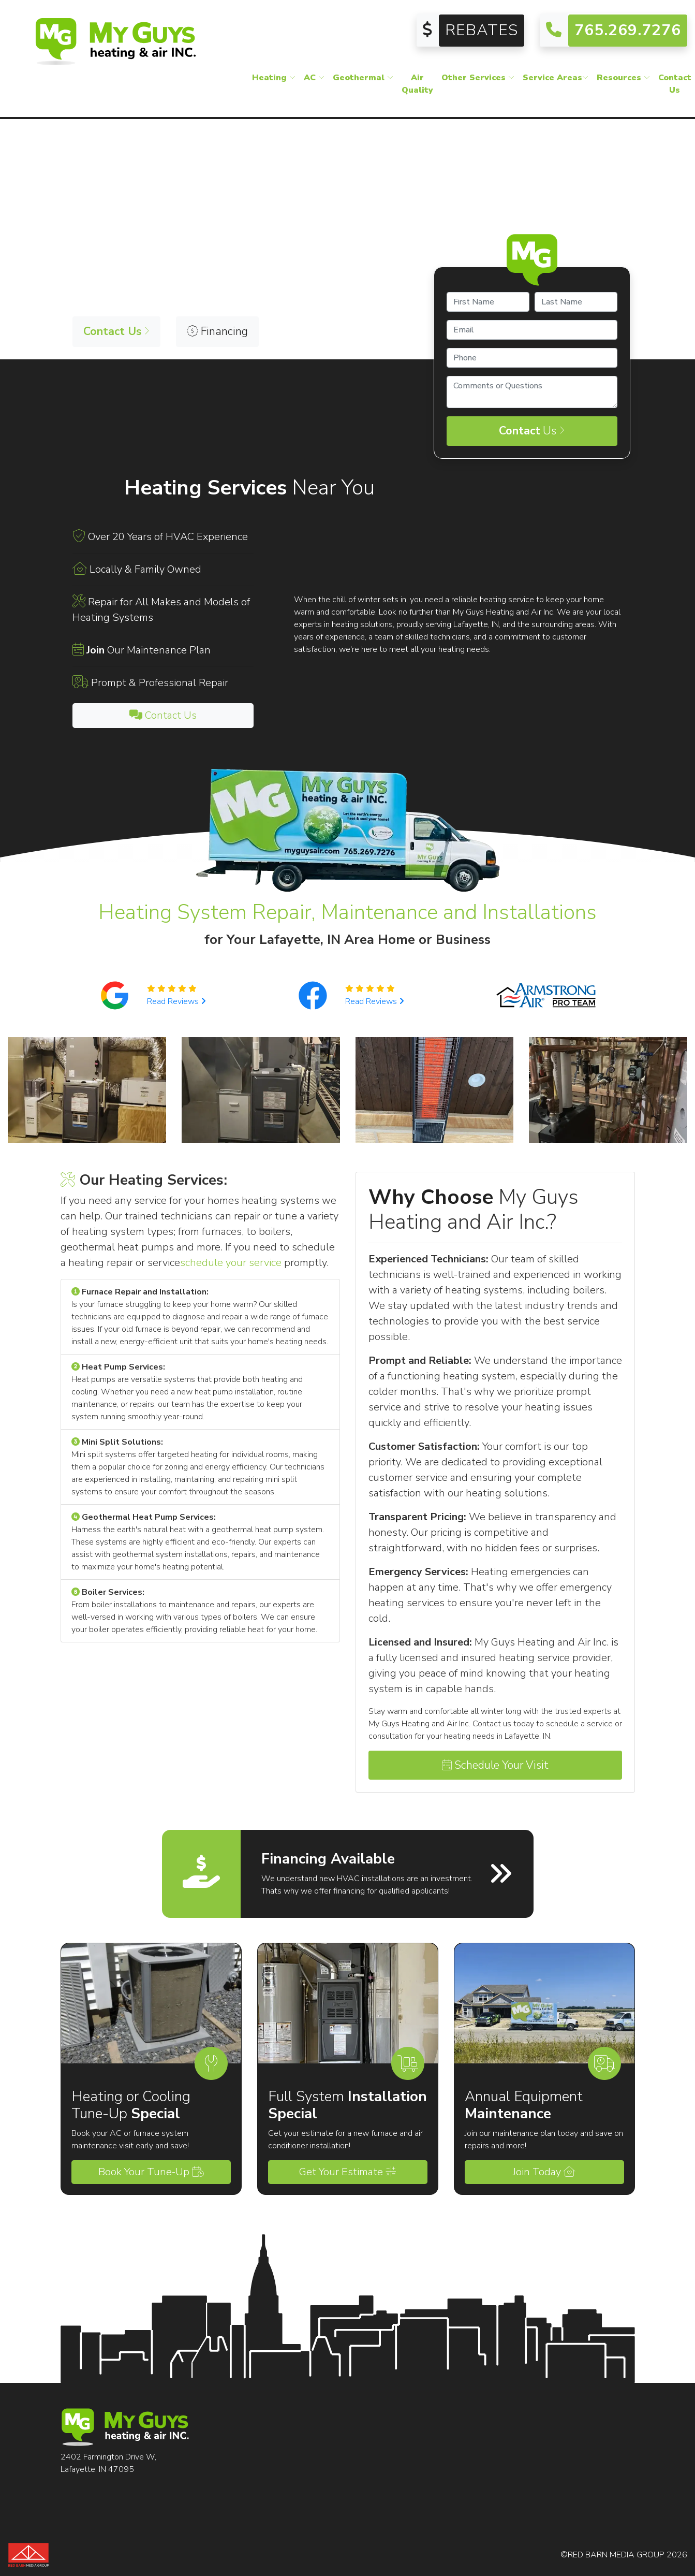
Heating (273, 85)
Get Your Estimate (347, 2172)
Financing (217, 331)
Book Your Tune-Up (151, 2172)
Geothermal (363, 85)
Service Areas (555, 85)
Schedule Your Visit (495, 1765)
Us (532, 431)
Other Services (477, 85)
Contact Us (163, 715)
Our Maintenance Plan (148, 650)
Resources (623, 85)
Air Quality (417, 91)
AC (314, 85)
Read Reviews (176, 1001)
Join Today (544, 2172)
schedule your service (231, 1263)
